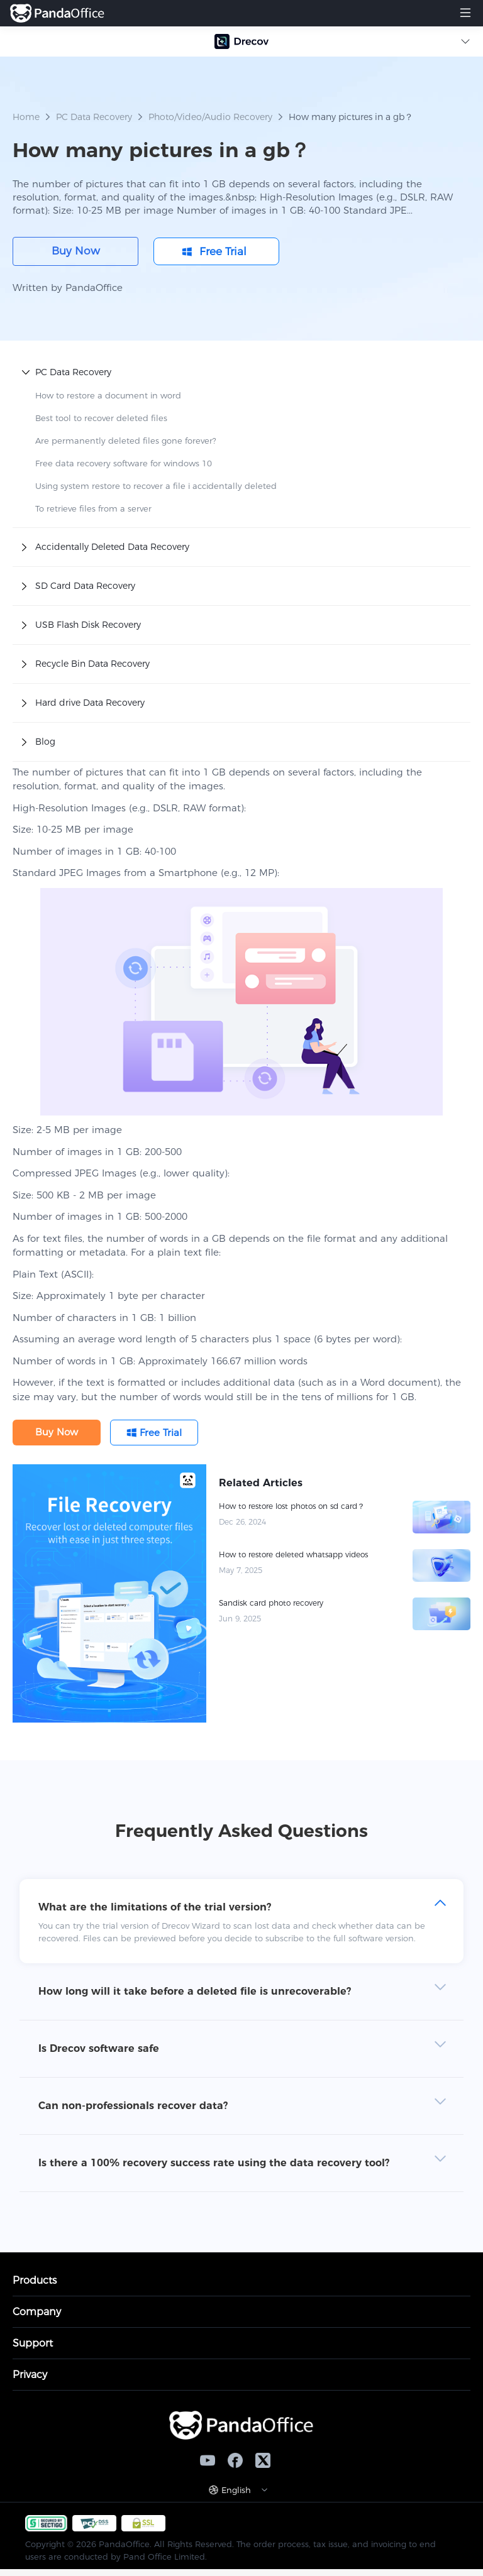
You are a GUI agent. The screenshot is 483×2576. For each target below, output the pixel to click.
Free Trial (223, 251)
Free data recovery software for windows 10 (123, 463)
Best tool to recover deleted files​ (101, 418)
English (236, 2490)
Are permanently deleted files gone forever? (125, 441)
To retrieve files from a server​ (93, 508)
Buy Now (76, 250)
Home (26, 117)
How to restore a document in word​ (108, 395)
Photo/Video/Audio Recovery (210, 117)
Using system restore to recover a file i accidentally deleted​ (156, 486)
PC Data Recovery (94, 117)
